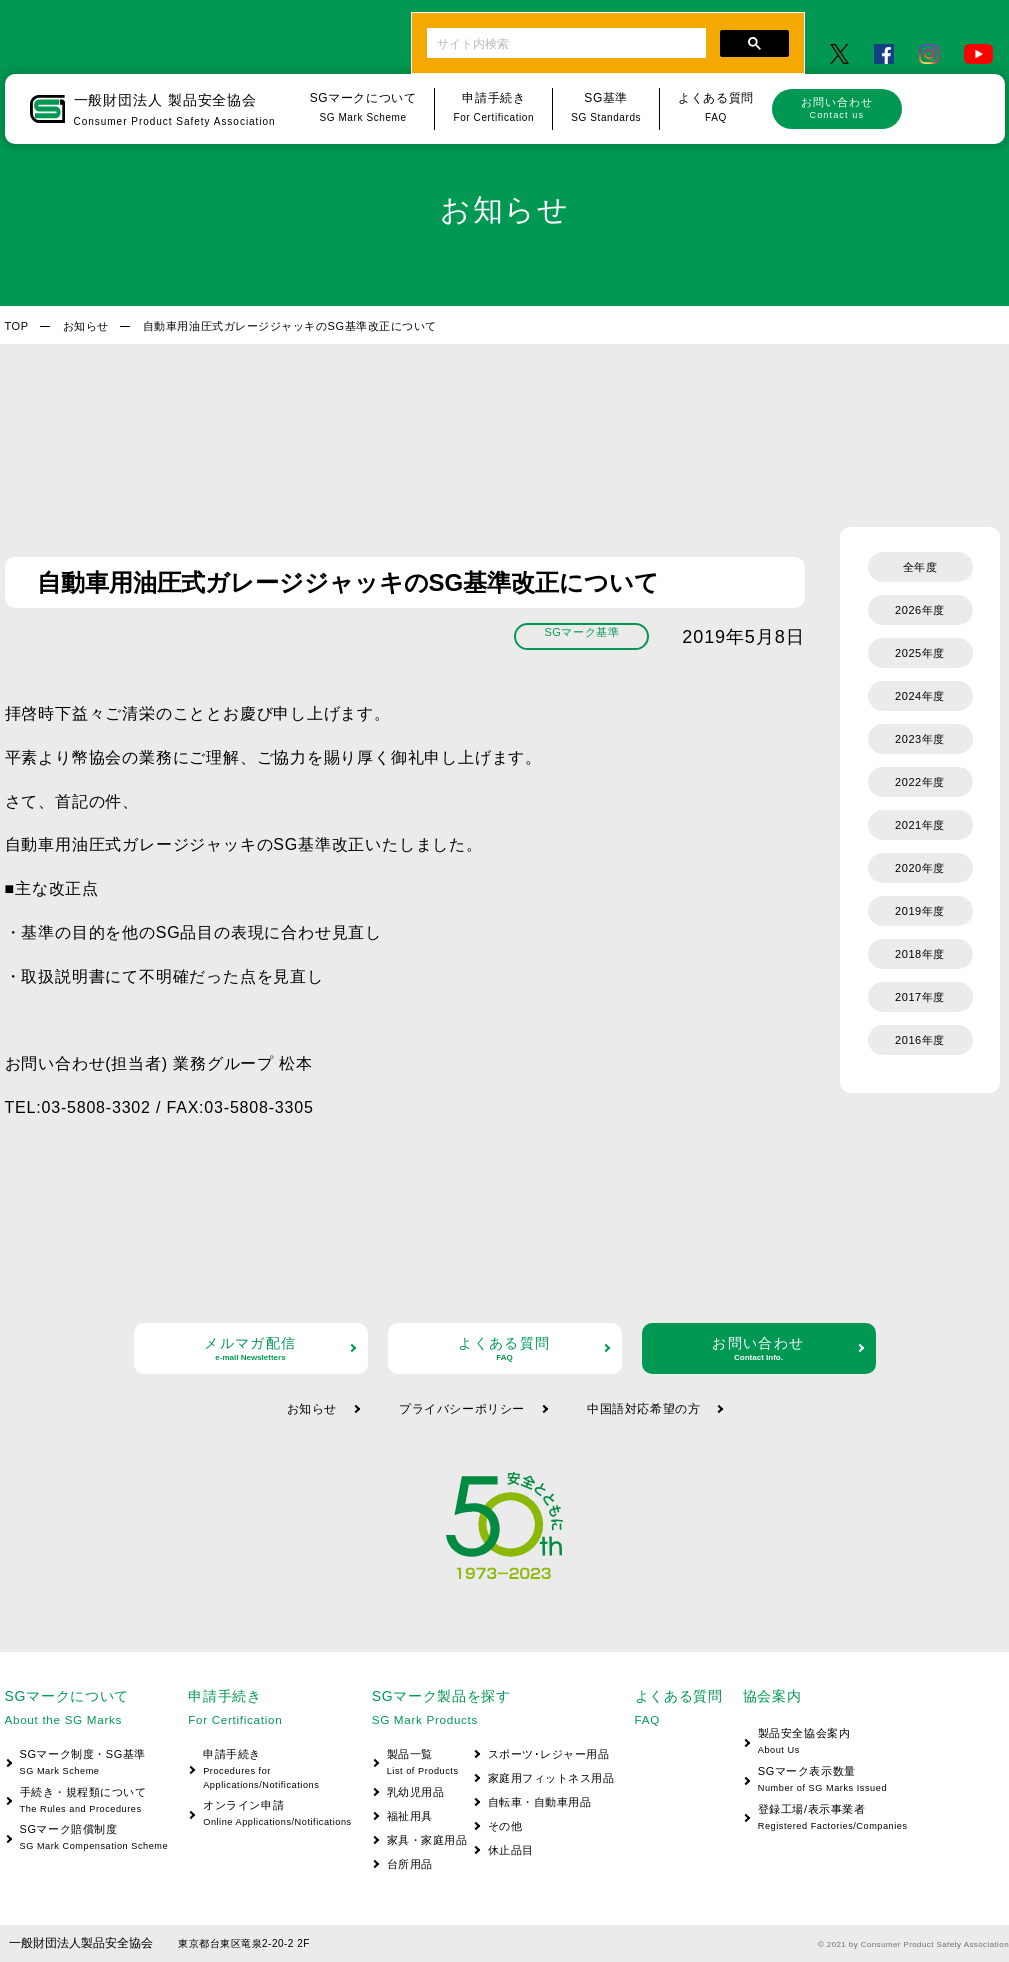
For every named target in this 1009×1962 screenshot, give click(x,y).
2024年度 (920, 696)
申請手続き (269, 1770)
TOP (17, 326)
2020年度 (920, 868)
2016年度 (920, 1040)
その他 (505, 1826)
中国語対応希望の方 (643, 1409)
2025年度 (920, 653)
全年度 (920, 567)
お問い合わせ (837, 108)
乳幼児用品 (416, 1792)
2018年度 (920, 954)
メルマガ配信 (251, 1348)
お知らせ (86, 326)
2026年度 (920, 610)
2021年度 (920, 825)
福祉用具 (410, 1816)
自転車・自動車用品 (540, 1802)
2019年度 (920, 911)
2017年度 (920, 997)
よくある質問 (505, 1348)
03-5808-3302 (96, 1107)
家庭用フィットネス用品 (551, 1778)
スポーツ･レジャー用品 (549, 1754)
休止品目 (511, 1850)
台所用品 (410, 1864)
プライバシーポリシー (462, 1409)
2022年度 (920, 782)
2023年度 (920, 739)
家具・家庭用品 (427, 1840)
